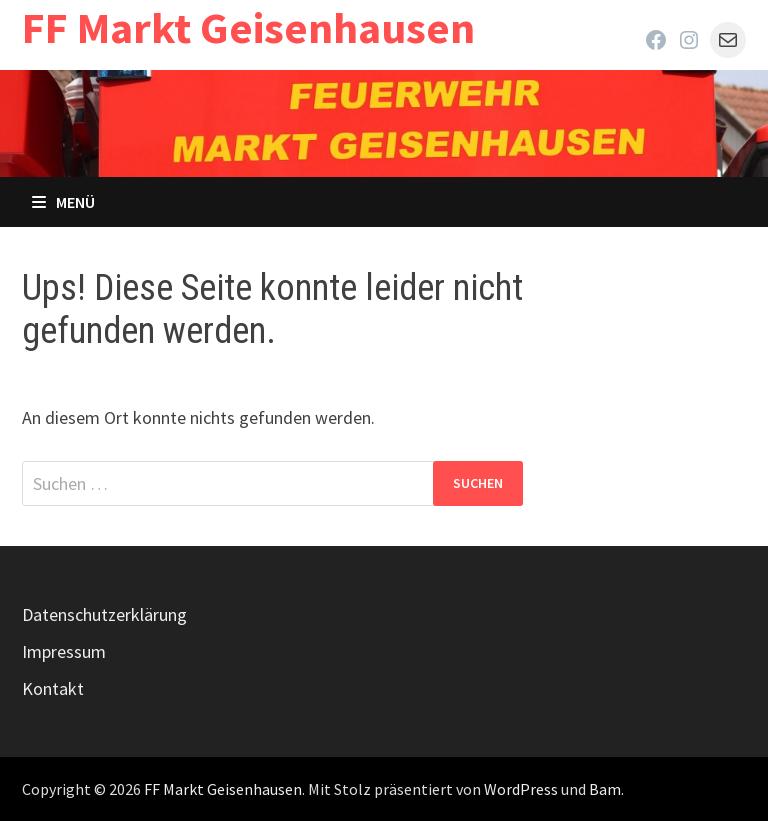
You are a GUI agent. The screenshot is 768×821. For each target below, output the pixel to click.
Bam (605, 789)
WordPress (521, 789)
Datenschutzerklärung (104, 614)
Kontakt (53, 688)
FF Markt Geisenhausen (248, 27)
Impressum (64, 651)
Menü (63, 202)
